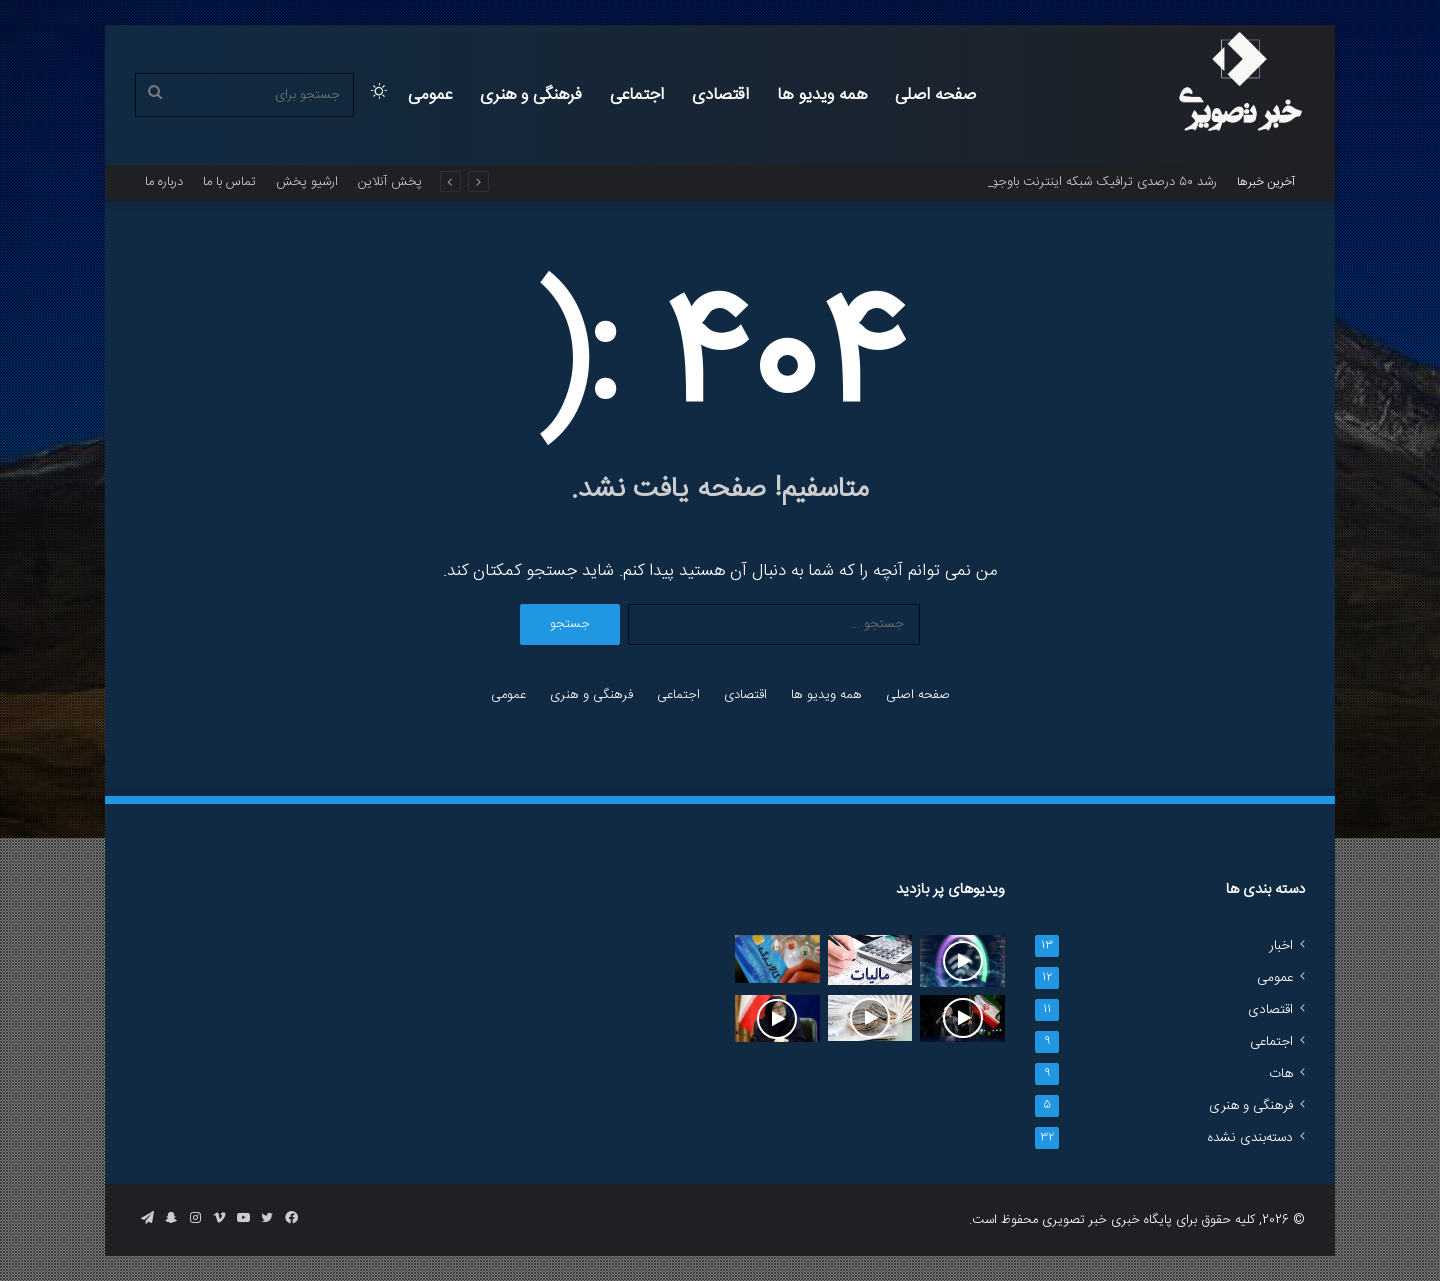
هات (1281, 1074)
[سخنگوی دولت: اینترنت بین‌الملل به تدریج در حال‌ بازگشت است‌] (777, 1019)
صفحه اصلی (935, 95)
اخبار (1281, 946)
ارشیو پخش (307, 182)
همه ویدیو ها (822, 95)
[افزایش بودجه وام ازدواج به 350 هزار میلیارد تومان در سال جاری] (870, 1018)
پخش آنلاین (390, 182)
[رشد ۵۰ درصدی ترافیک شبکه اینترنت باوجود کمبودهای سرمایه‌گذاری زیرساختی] (962, 961)
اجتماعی (637, 95)
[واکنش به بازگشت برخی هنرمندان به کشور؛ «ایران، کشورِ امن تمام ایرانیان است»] (962, 1018)
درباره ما (164, 182)
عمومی (430, 95)
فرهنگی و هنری (531, 95)
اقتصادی (720, 95)
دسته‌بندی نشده (1250, 1138)
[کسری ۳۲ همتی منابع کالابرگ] (777, 959)
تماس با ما (229, 182)
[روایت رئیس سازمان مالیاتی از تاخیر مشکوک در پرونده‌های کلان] (870, 960)
